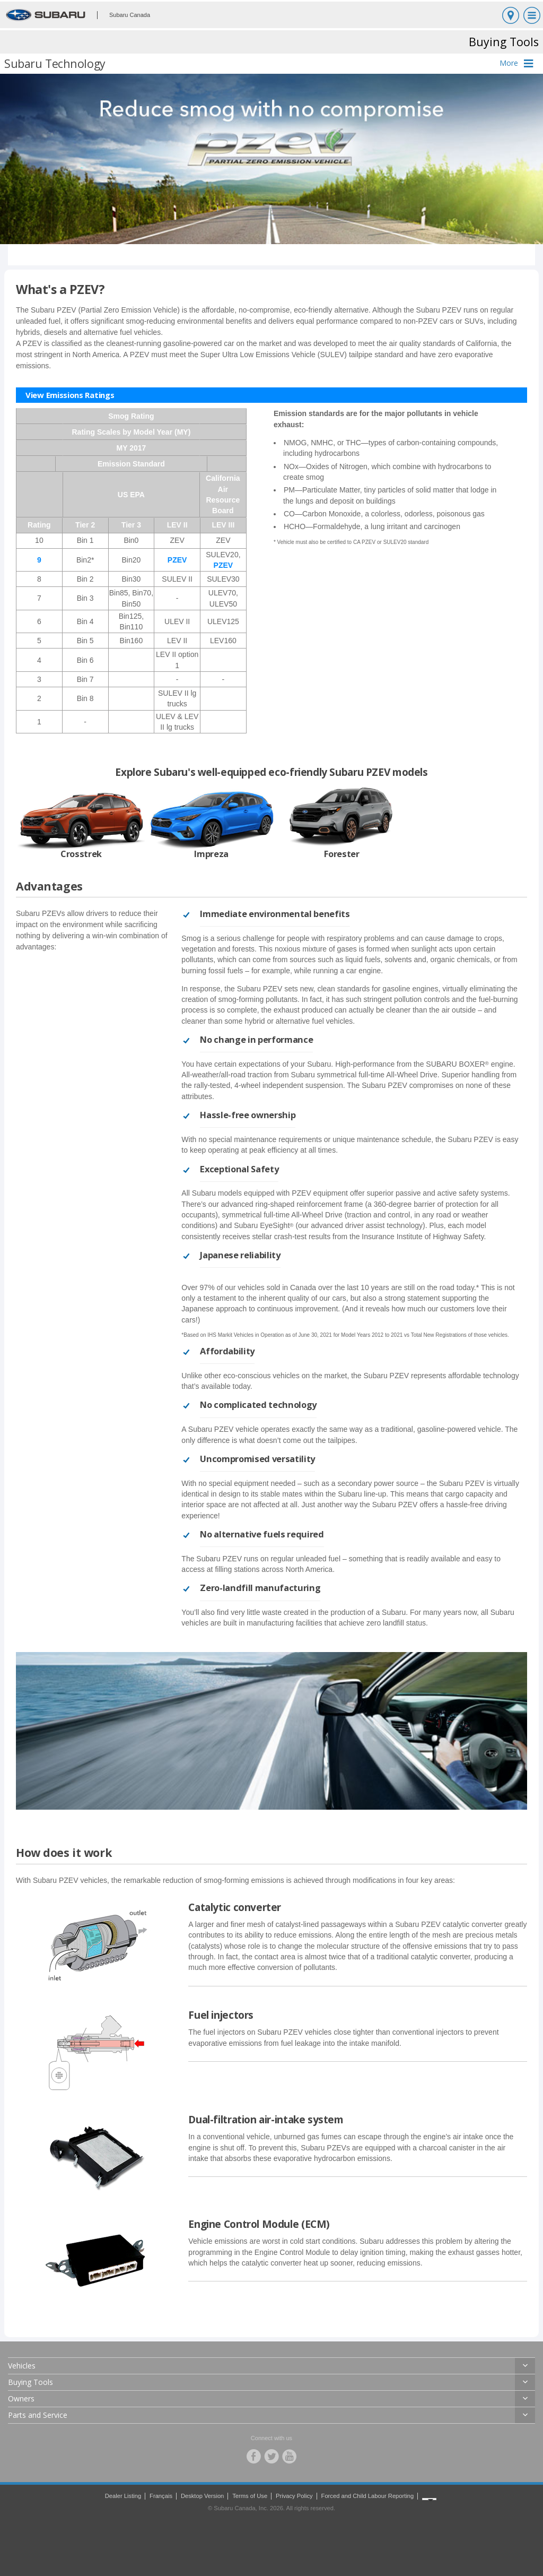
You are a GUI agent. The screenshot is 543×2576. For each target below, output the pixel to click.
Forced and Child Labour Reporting (367, 2496)
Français (161, 2496)
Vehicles (22, 2366)
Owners (21, 2398)
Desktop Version (202, 2496)
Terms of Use (249, 2496)
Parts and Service (37, 2415)
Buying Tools (30, 2382)
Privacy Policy (294, 2496)
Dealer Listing (123, 2496)
